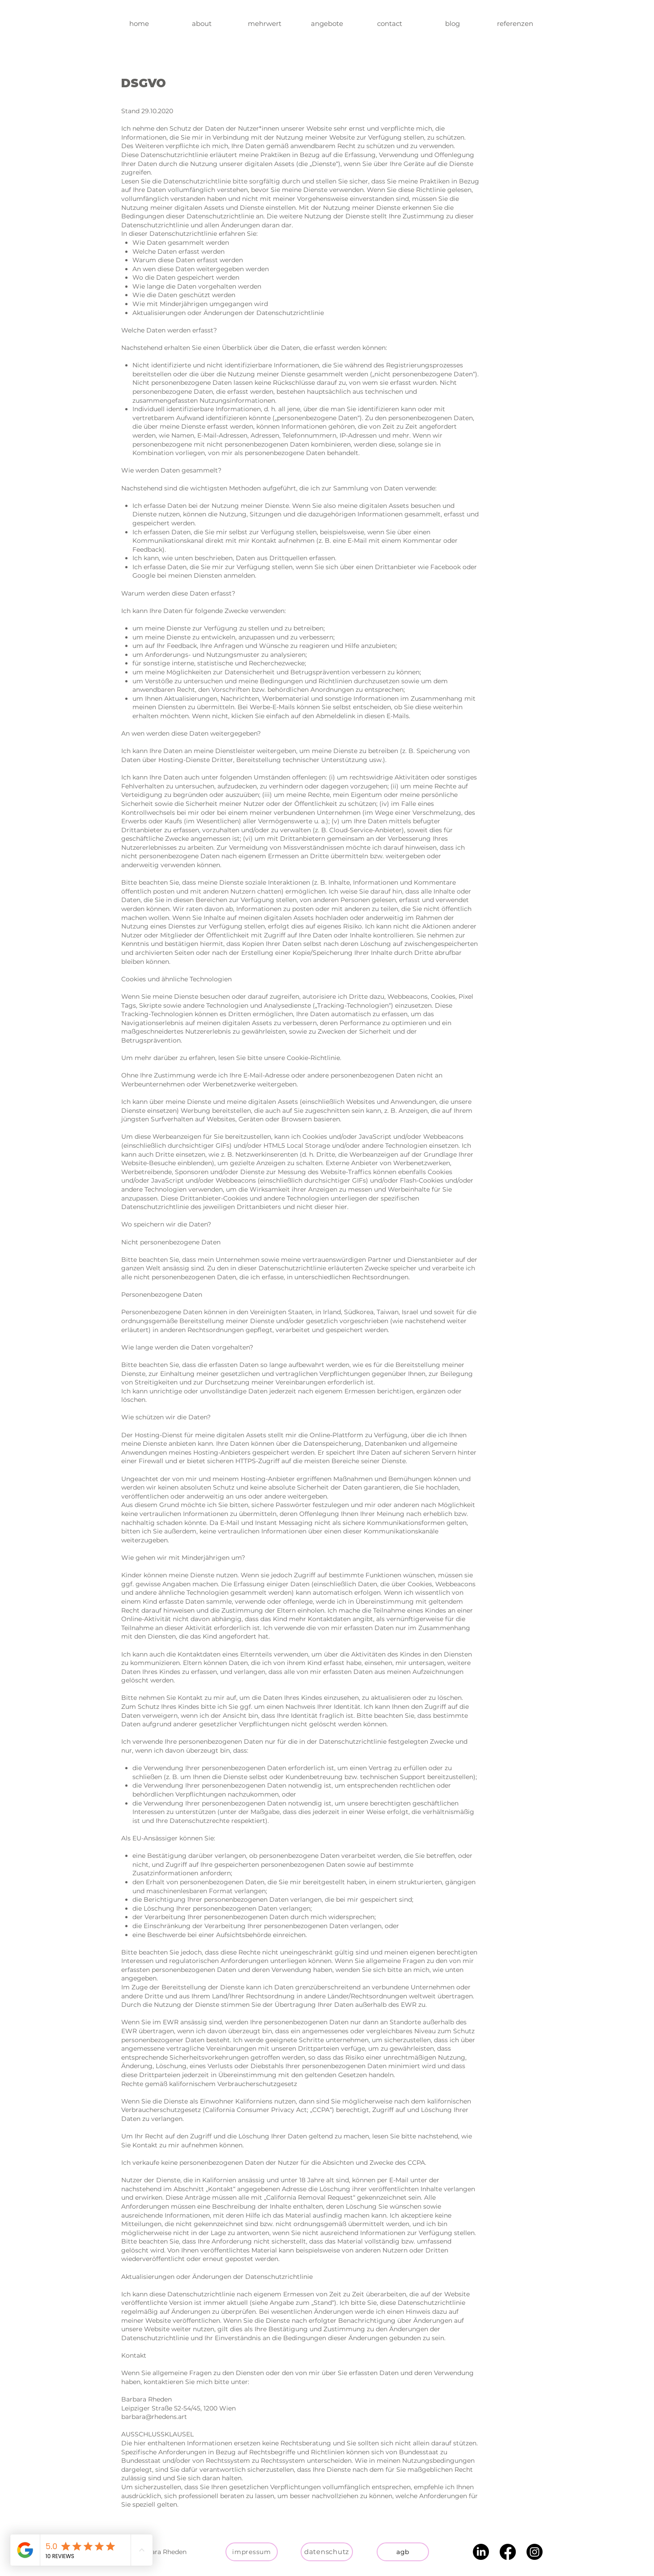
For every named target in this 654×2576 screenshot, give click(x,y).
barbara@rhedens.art (154, 2417)
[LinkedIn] (481, 2552)
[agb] (403, 2551)
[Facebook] (508, 2552)
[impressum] (251, 2551)
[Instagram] (535, 2552)
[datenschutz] (327, 2551)
